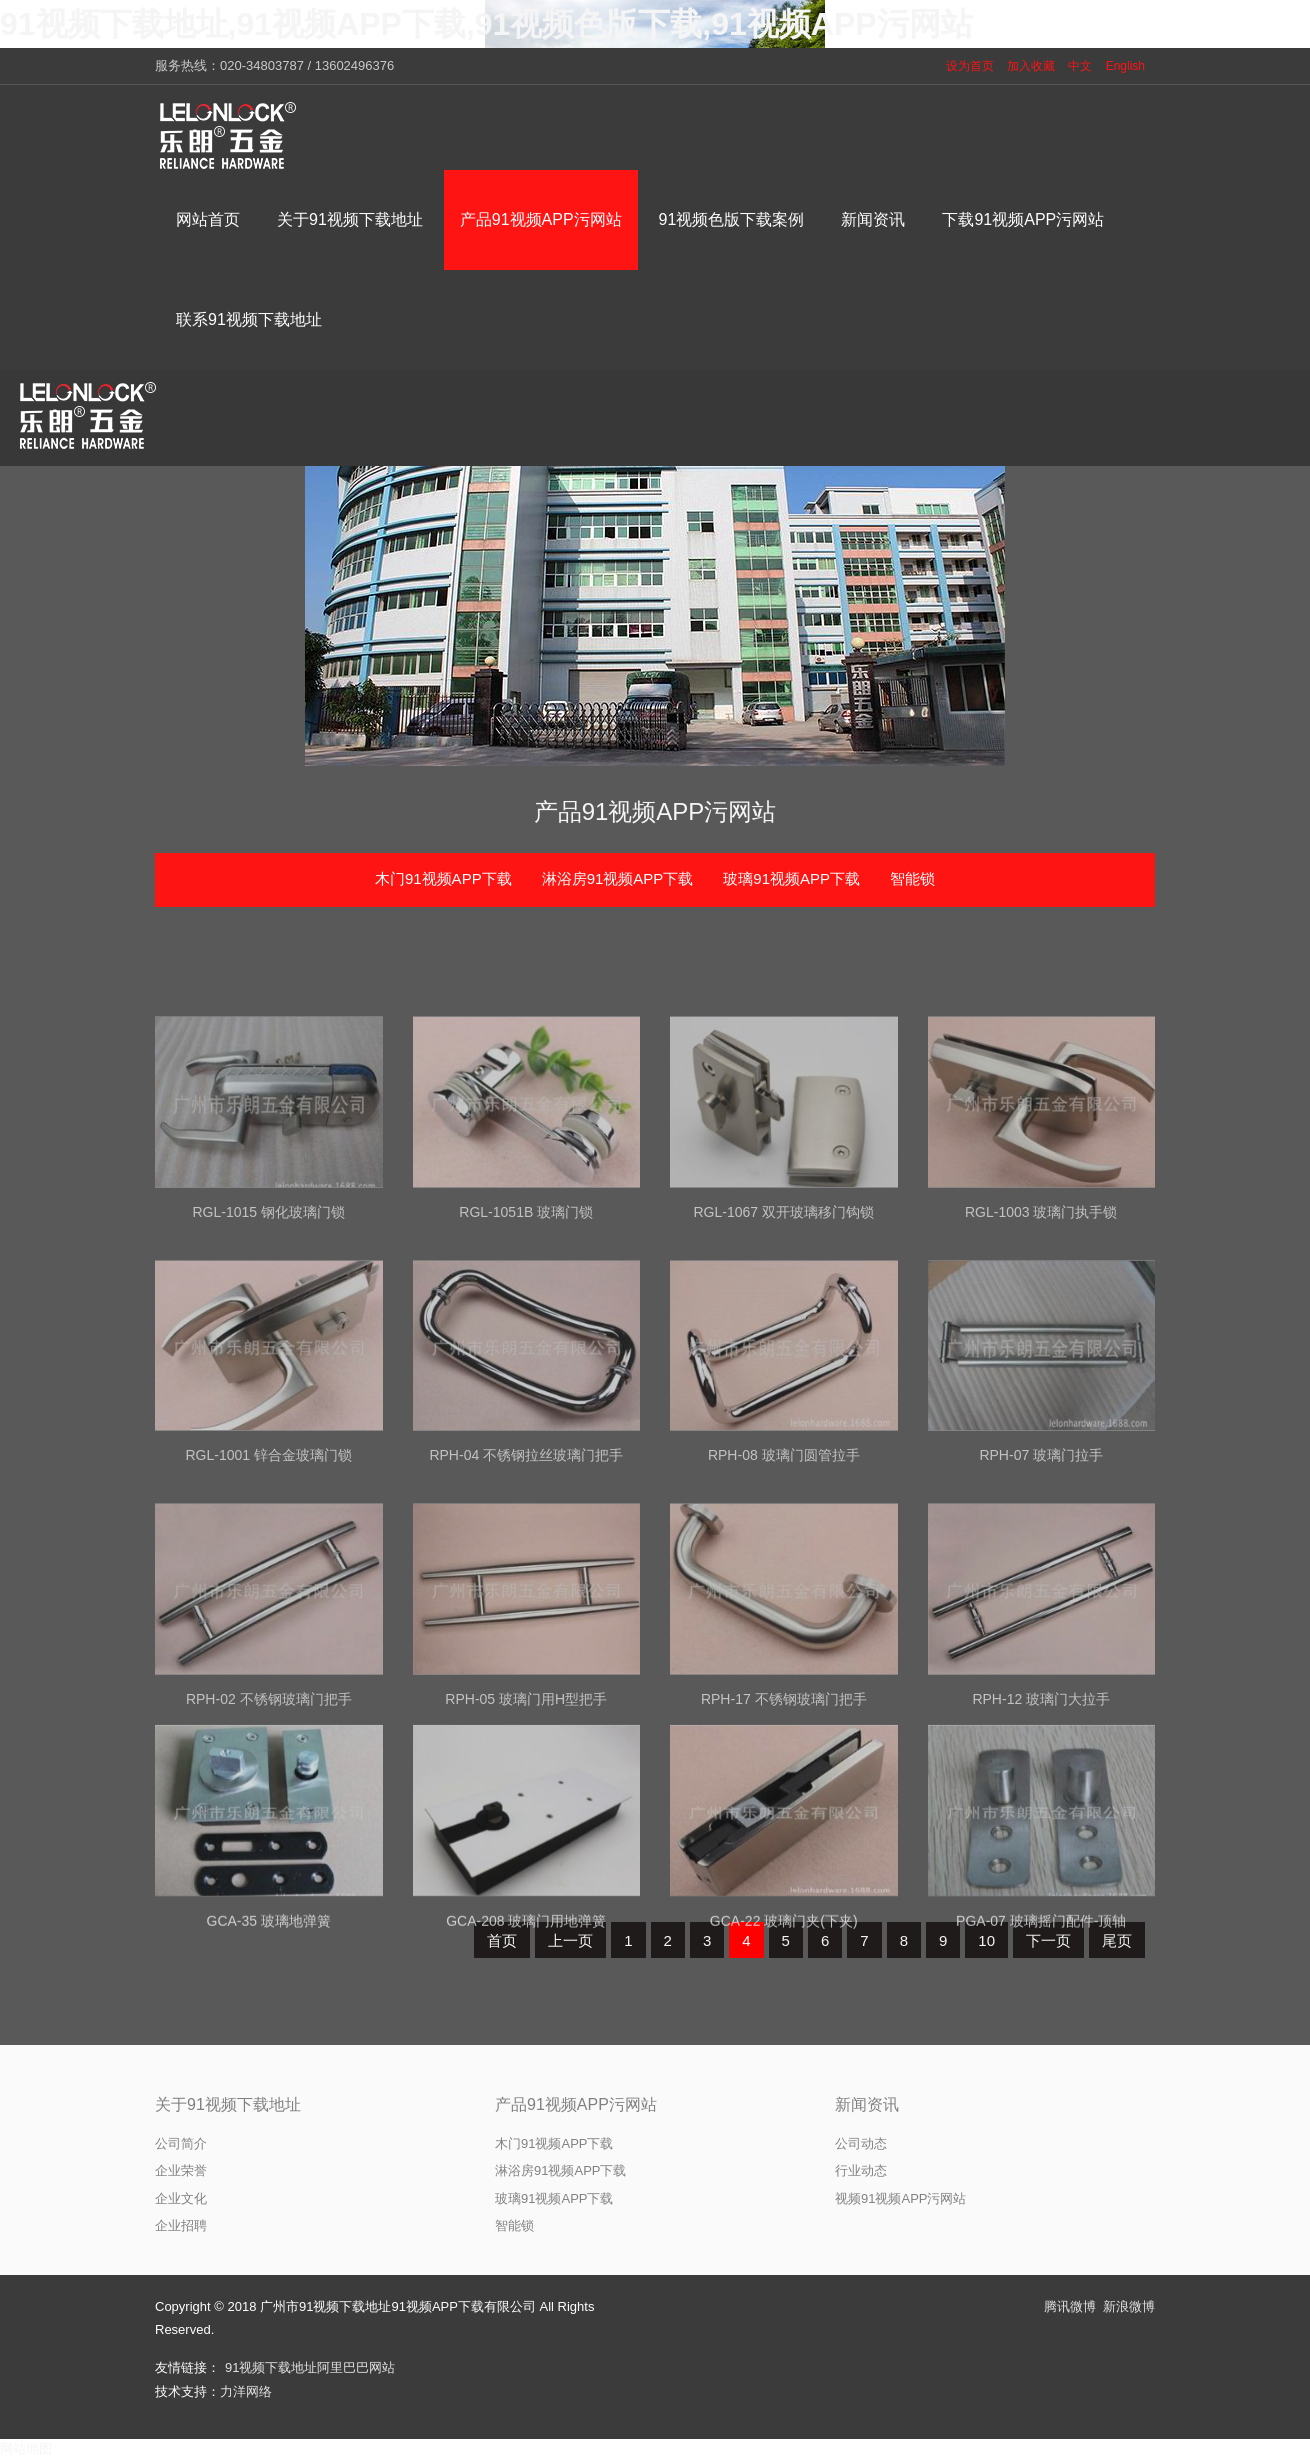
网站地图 (26, 2448)
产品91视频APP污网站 (655, 811)
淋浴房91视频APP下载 (618, 878)
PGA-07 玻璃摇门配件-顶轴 (1041, 2071)
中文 (1080, 66)
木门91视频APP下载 (443, 878)
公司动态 (861, 2143)
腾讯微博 (1070, 2306)
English (1125, 66)
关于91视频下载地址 (228, 2104)
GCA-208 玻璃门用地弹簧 (526, 2071)
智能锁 (912, 878)
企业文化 (181, 2198)
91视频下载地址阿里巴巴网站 (310, 2367)
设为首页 (970, 66)
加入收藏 (1031, 66)
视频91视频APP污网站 (900, 2198)
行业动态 (861, 2170)
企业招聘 (181, 2225)
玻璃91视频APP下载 (791, 878)
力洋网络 (246, 2391)
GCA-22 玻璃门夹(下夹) (784, 2071)
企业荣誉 (181, 2170)
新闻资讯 (867, 2104)
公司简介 (181, 2143)
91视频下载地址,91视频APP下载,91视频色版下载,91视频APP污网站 (486, 24)
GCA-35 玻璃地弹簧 (269, 2071)
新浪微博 (1129, 2306)
